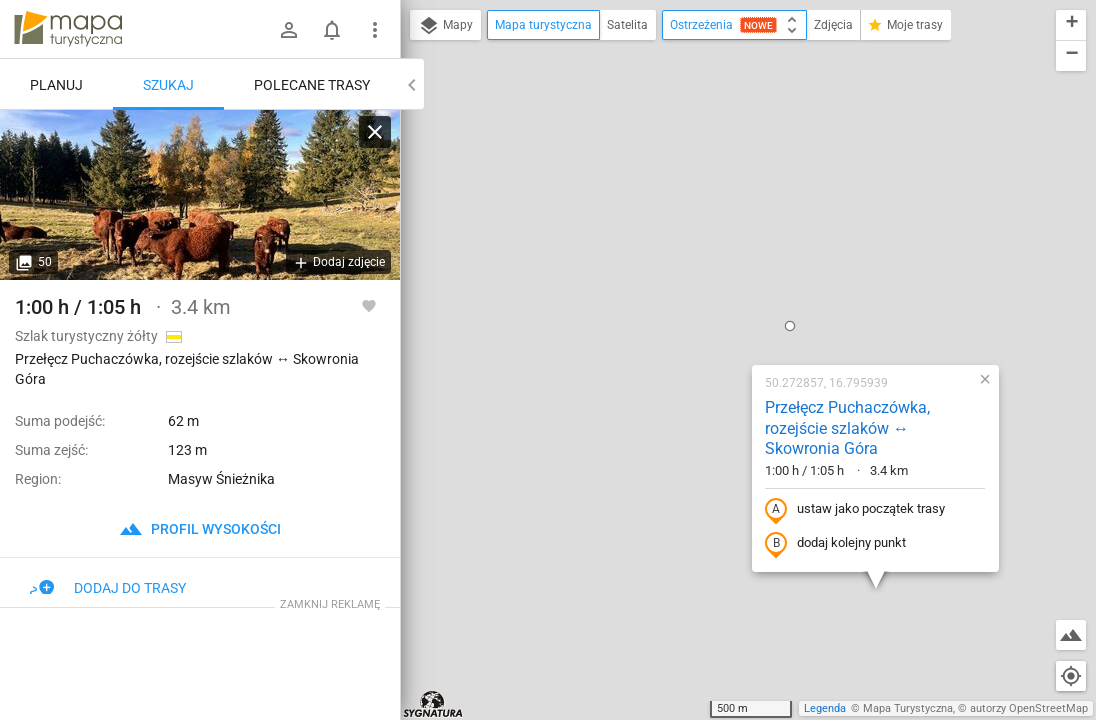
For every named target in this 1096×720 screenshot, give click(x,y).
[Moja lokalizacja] (1071, 676)
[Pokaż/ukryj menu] (375, 30)
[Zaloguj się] (289, 30)
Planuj (56, 85)
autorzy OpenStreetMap (1029, 708)
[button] (667, 103)
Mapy (445, 26)
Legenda (825, 708)
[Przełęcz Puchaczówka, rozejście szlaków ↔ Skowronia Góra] (200, 195)
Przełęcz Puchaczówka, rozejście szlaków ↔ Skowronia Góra (724, 205)
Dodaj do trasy (108, 588)
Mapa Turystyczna (908, 708)
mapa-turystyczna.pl (68, 29)
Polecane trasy (312, 85)
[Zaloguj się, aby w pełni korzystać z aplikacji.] (369, 305)
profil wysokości (200, 529)
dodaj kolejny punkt (712, 321)
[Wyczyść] (375, 132)
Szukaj (168, 85)
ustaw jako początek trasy (732, 287)
